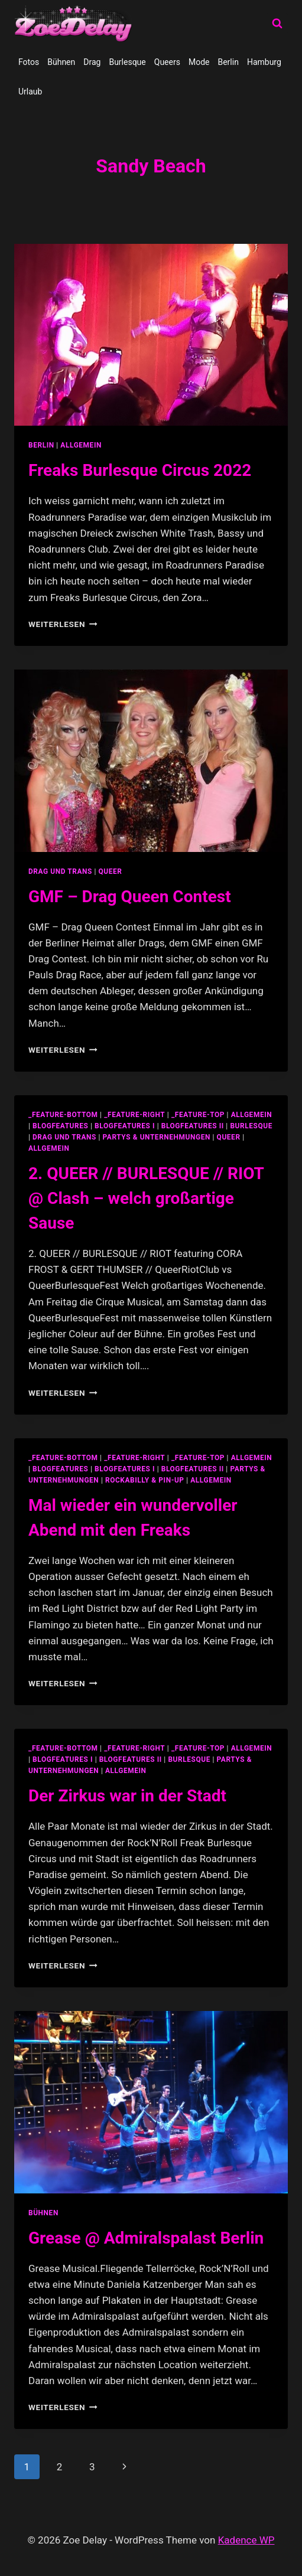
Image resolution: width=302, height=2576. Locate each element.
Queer (110, 871)
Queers (167, 62)
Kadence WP (246, 2540)
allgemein (251, 1115)
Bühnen (61, 62)
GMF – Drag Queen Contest (129, 896)
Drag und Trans (60, 871)
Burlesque (127, 62)
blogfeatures (60, 1126)
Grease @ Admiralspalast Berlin (146, 2238)
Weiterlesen (63, 624)
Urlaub (30, 91)
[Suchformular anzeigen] (277, 23)
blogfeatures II (192, 1126)
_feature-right (134, 1115)
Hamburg (264, 62)
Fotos (28, 62)
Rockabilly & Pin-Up (144, 1480)
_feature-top (198, 1115)
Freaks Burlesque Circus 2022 (139, 470)
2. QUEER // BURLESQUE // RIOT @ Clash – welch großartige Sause (146, 1198)
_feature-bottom (63, 1115)
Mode (199, 62)
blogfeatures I (125, 1126)
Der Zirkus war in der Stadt (127, 1796)
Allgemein (81, 445)
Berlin (227, 62)
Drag (91, 62)
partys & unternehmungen (156, 1137)
